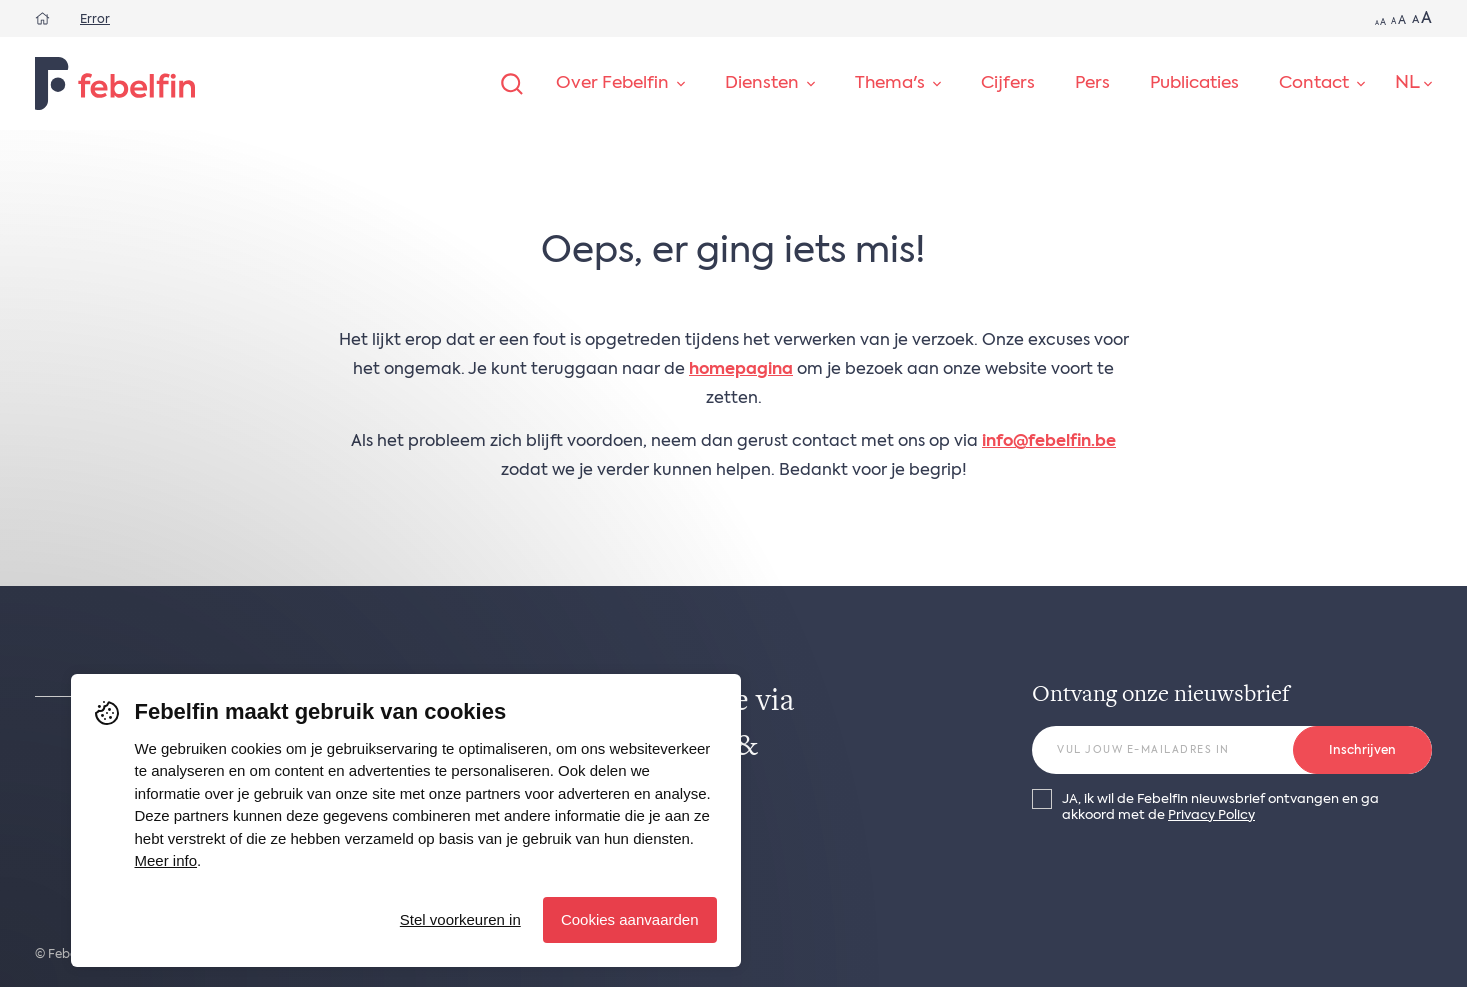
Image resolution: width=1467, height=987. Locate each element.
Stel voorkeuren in (460, 919)
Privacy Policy (1211, 815)
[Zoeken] (512, 84)
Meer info (166, 860)
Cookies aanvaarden (630, 919)
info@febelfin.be (1049, 442)
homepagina (741, 370)
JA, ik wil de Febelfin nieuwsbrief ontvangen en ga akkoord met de (1220, 807)
